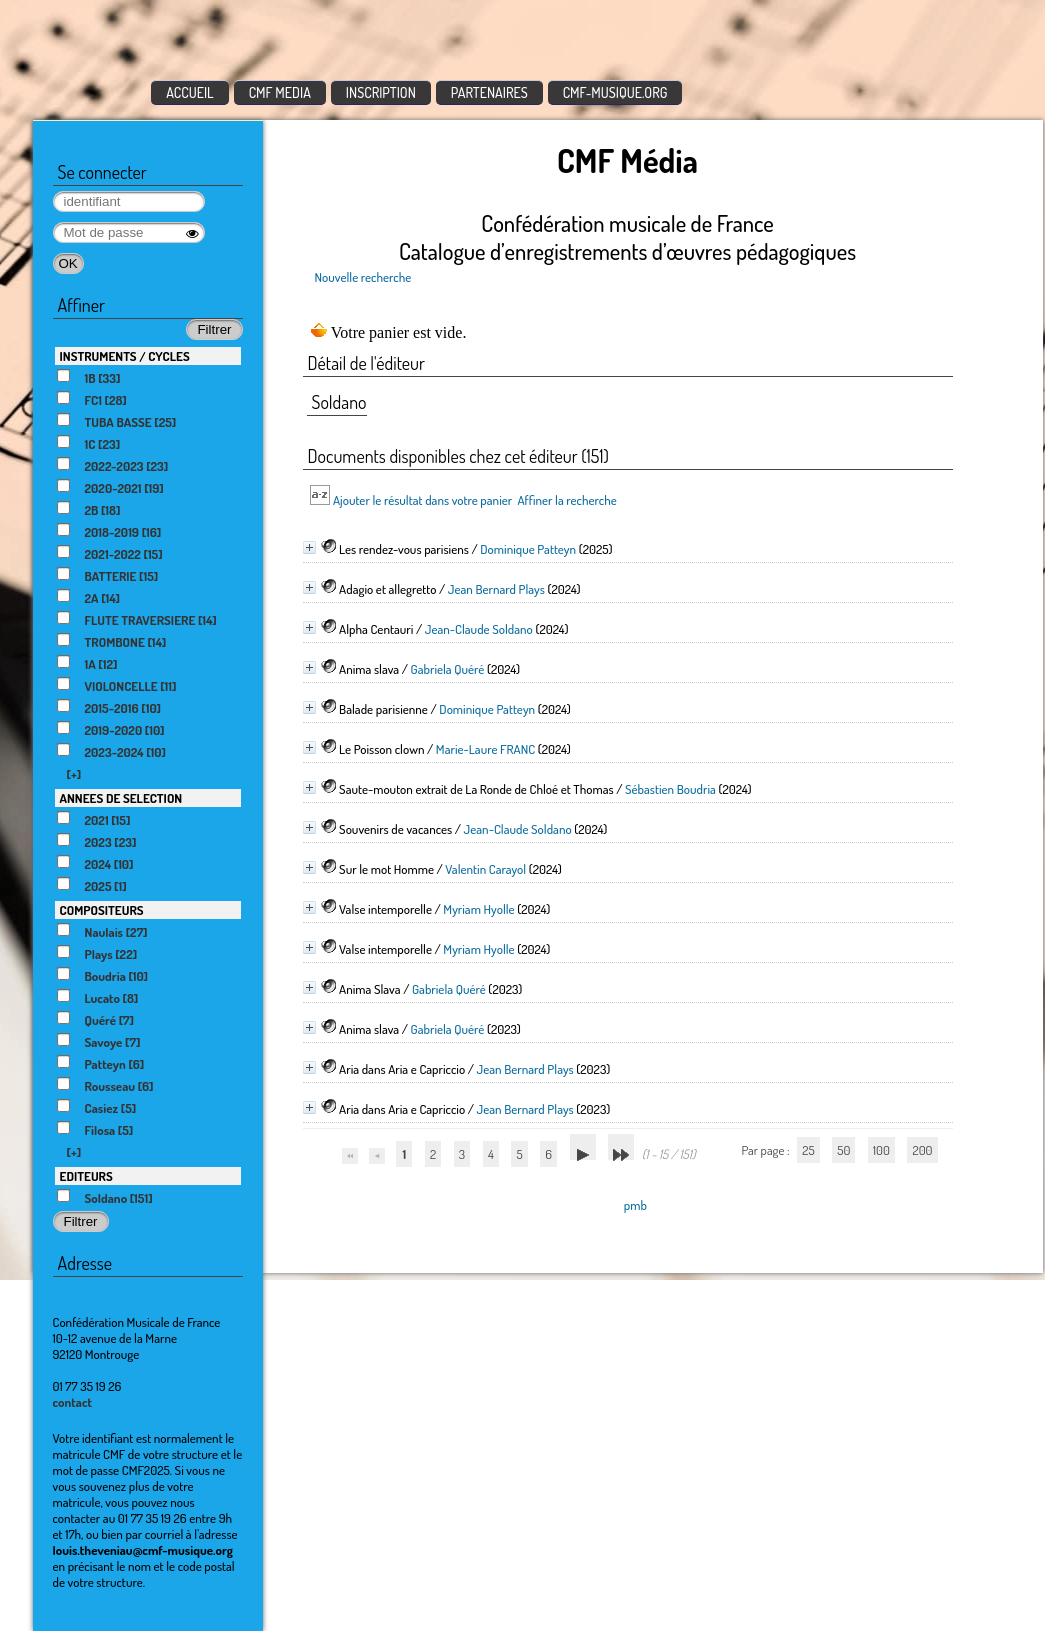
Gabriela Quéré (448, 669)
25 (808, 1150)
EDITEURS (86, 1176)
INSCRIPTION (381, 92)
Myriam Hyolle (478, 909)
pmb (635, 1205)
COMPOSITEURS (102, 910)
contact (73, 1402)
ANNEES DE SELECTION (121, 798)
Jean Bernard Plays (496, 589)
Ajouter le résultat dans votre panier (422, 500)
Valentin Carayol (485, 869)
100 (881, 1150)
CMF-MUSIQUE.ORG (615, 92)
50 (843, 1150)
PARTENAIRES (489, 92)
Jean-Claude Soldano (479, 629)
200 (922, 1150)
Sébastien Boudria (670, 789)
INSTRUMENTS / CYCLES (125, 356)
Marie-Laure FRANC (485, 749)
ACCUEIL (190, 92)
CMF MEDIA (280, 92)
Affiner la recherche (566, 500)
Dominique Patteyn (528, 549)
